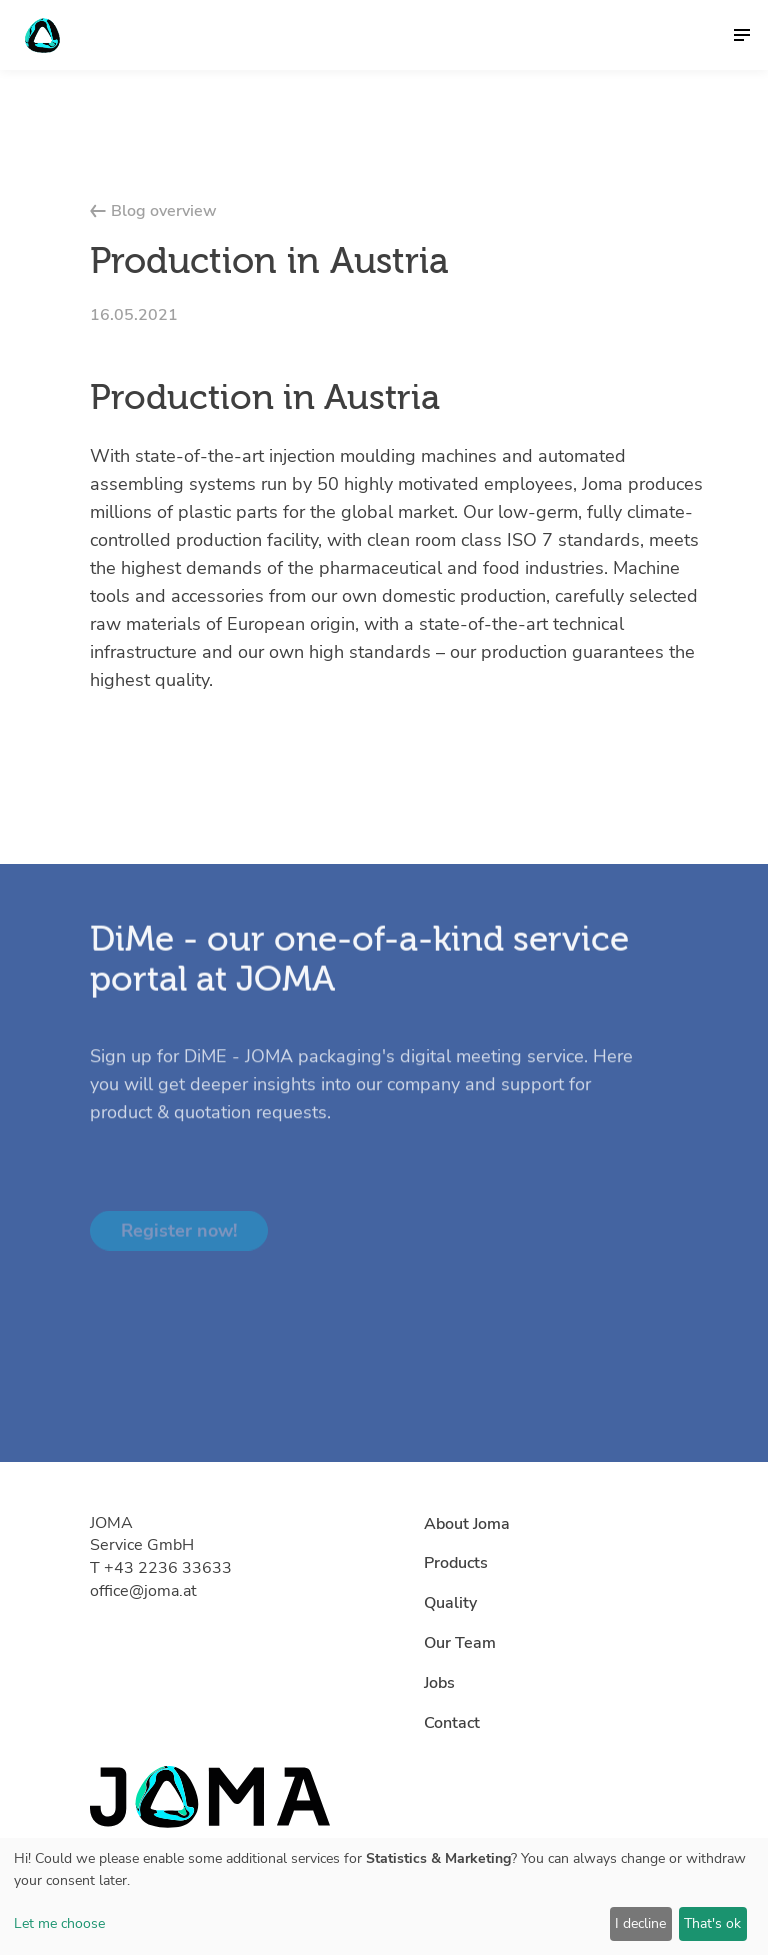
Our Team (460, 1643)
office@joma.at (143, 1591)
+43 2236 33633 (168, 1568)
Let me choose (59, 1923)
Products (456, 1563)
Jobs (439, 1683)
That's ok (712, 1923)
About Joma (467, 1524)
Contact (452, 1723)
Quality (450, 1603)
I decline (640, 1923)
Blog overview (153, 211)
